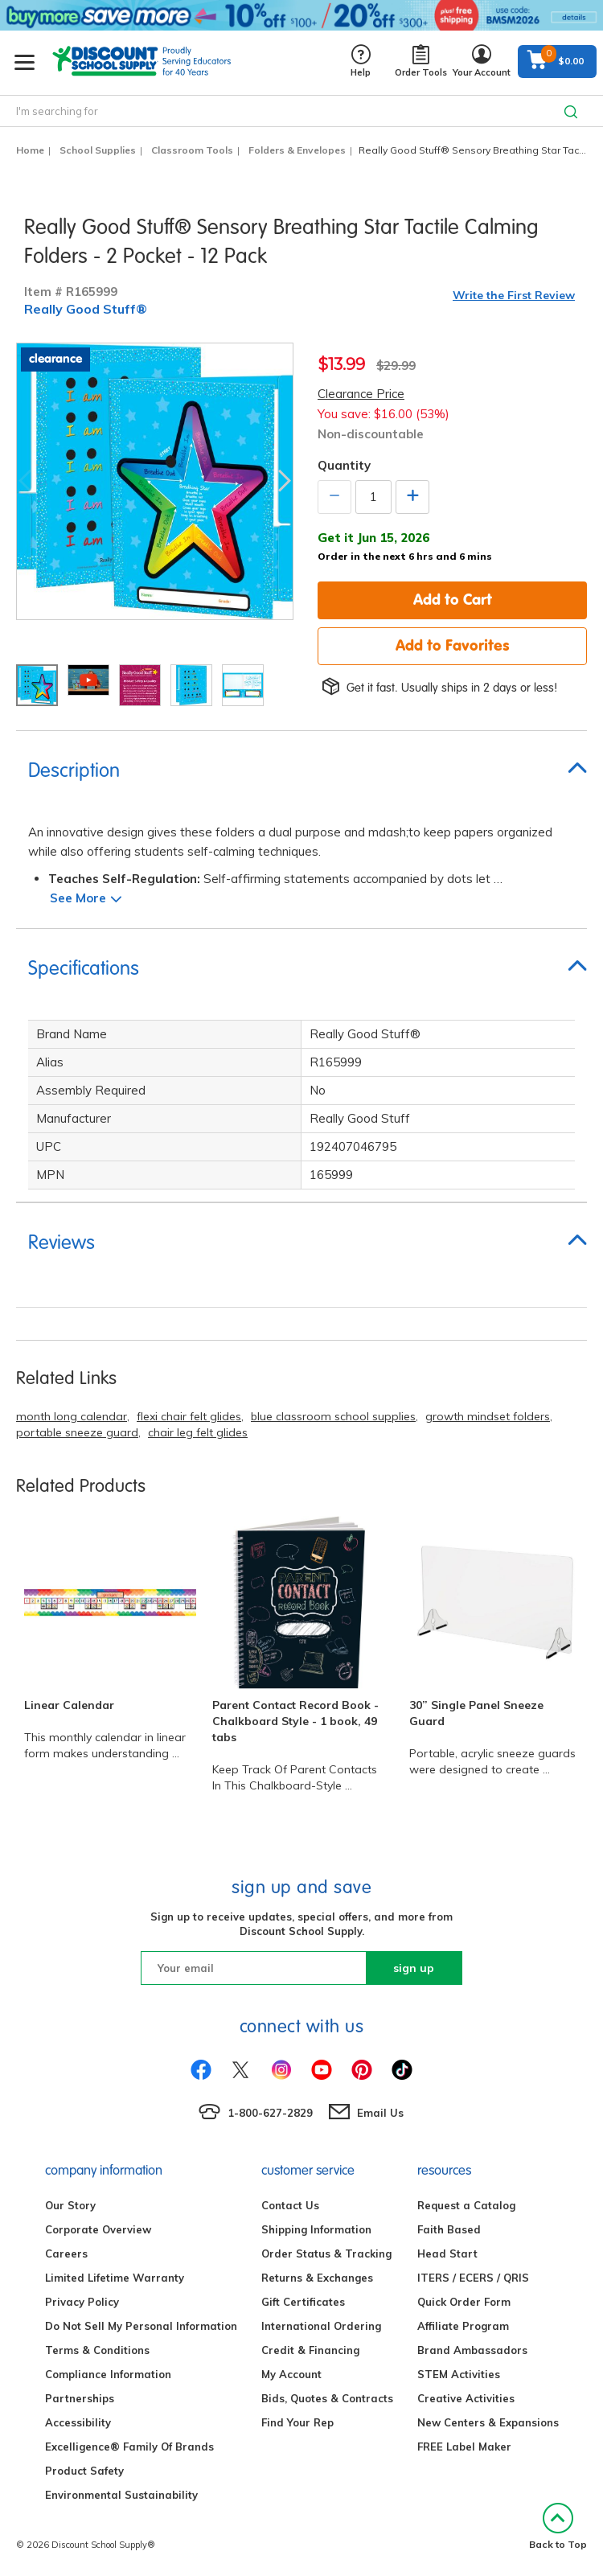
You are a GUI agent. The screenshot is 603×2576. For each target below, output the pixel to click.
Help (360, 61)
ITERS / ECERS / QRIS (473, 2277)
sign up (413, 1968)
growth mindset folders (487, 1416)
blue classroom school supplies (333, 1416)
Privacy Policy (82, 2301)
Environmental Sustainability (121, 2494)
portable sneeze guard (77, 1432)
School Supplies (97, 150)
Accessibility (78, 2422)
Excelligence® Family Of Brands (129, 2446)
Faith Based (449, 2229)
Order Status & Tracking (326, 2253)
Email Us (380, 2112)
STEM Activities (458, 2374)
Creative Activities (466, 2398)
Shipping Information (316, 2229)
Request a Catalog (466, 2205)
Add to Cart (452, 599)
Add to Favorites (453, 645)
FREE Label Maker (464, 2446)
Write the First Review (514, 295)
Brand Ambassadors (472, 2350)
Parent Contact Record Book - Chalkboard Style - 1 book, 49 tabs (295, 1721)
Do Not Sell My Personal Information (141, 2325)
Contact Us (290, 2205)
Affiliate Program (463, 2325)
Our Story (70, 2205)
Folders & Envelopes (297, 150)
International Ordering (321, 2325)
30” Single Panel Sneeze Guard (476, 1713)
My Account (291, 2374)
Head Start (447, 2253)
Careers (66, 2253)
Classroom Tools (192, 150)
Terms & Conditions (97, 2350)
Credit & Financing (310, 2350)
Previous (25, 480)
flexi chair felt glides (189, 1416)
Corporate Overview (98, 2229)
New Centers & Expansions (488, 2422)
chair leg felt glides (198, 1432)
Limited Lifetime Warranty (114, 2277)
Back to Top (558, 2526)
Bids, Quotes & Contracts (327, 2398)
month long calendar (71, 1416)
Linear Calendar (69, 1705)
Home (30, 150)
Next (285, 480)
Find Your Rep (297, 2422)
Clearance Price (361, 393)
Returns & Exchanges (317, 2277)
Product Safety (84, 2470)
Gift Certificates (303, 2301)
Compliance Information (108, 2374)
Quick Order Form (464, 2301)
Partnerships (79, 2398)
